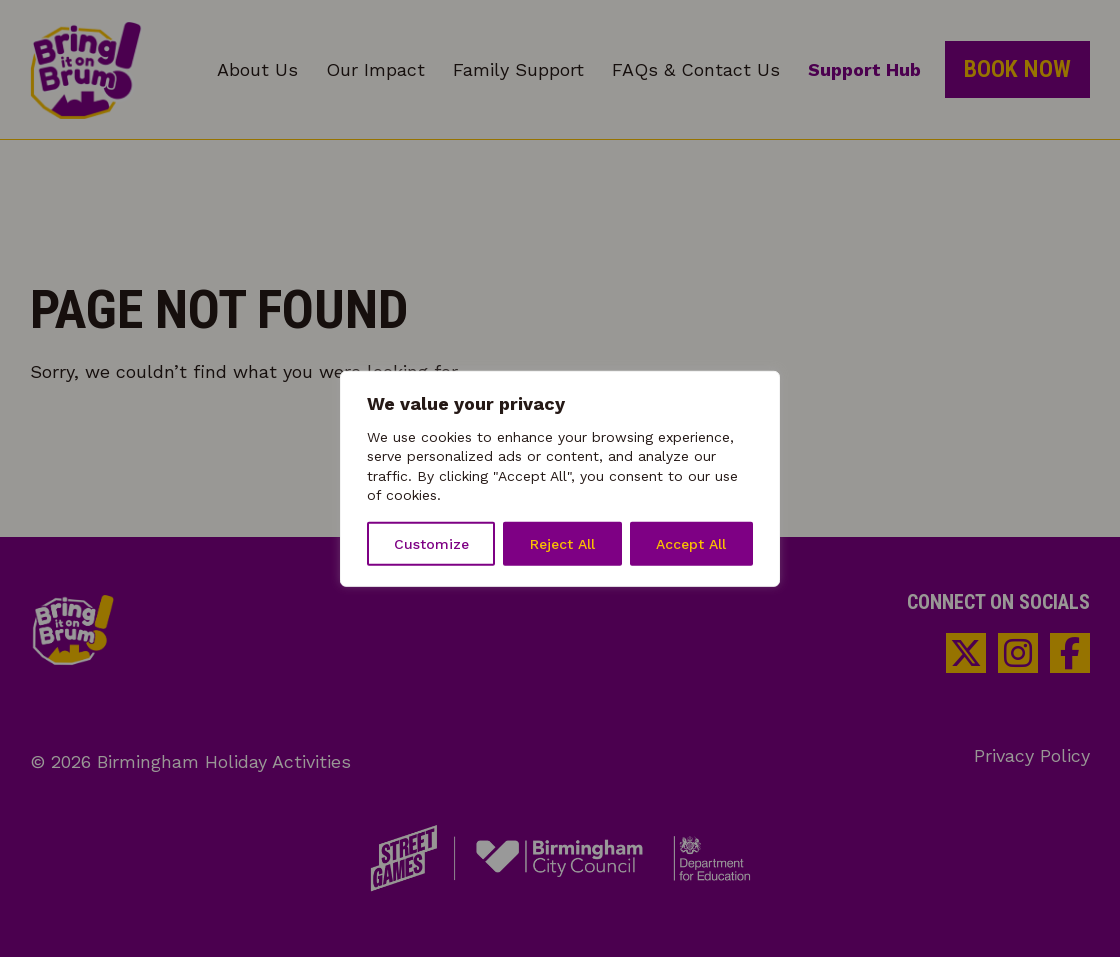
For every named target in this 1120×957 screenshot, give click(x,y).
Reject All (562, 544)
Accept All (691, 544)
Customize (431, 544)
